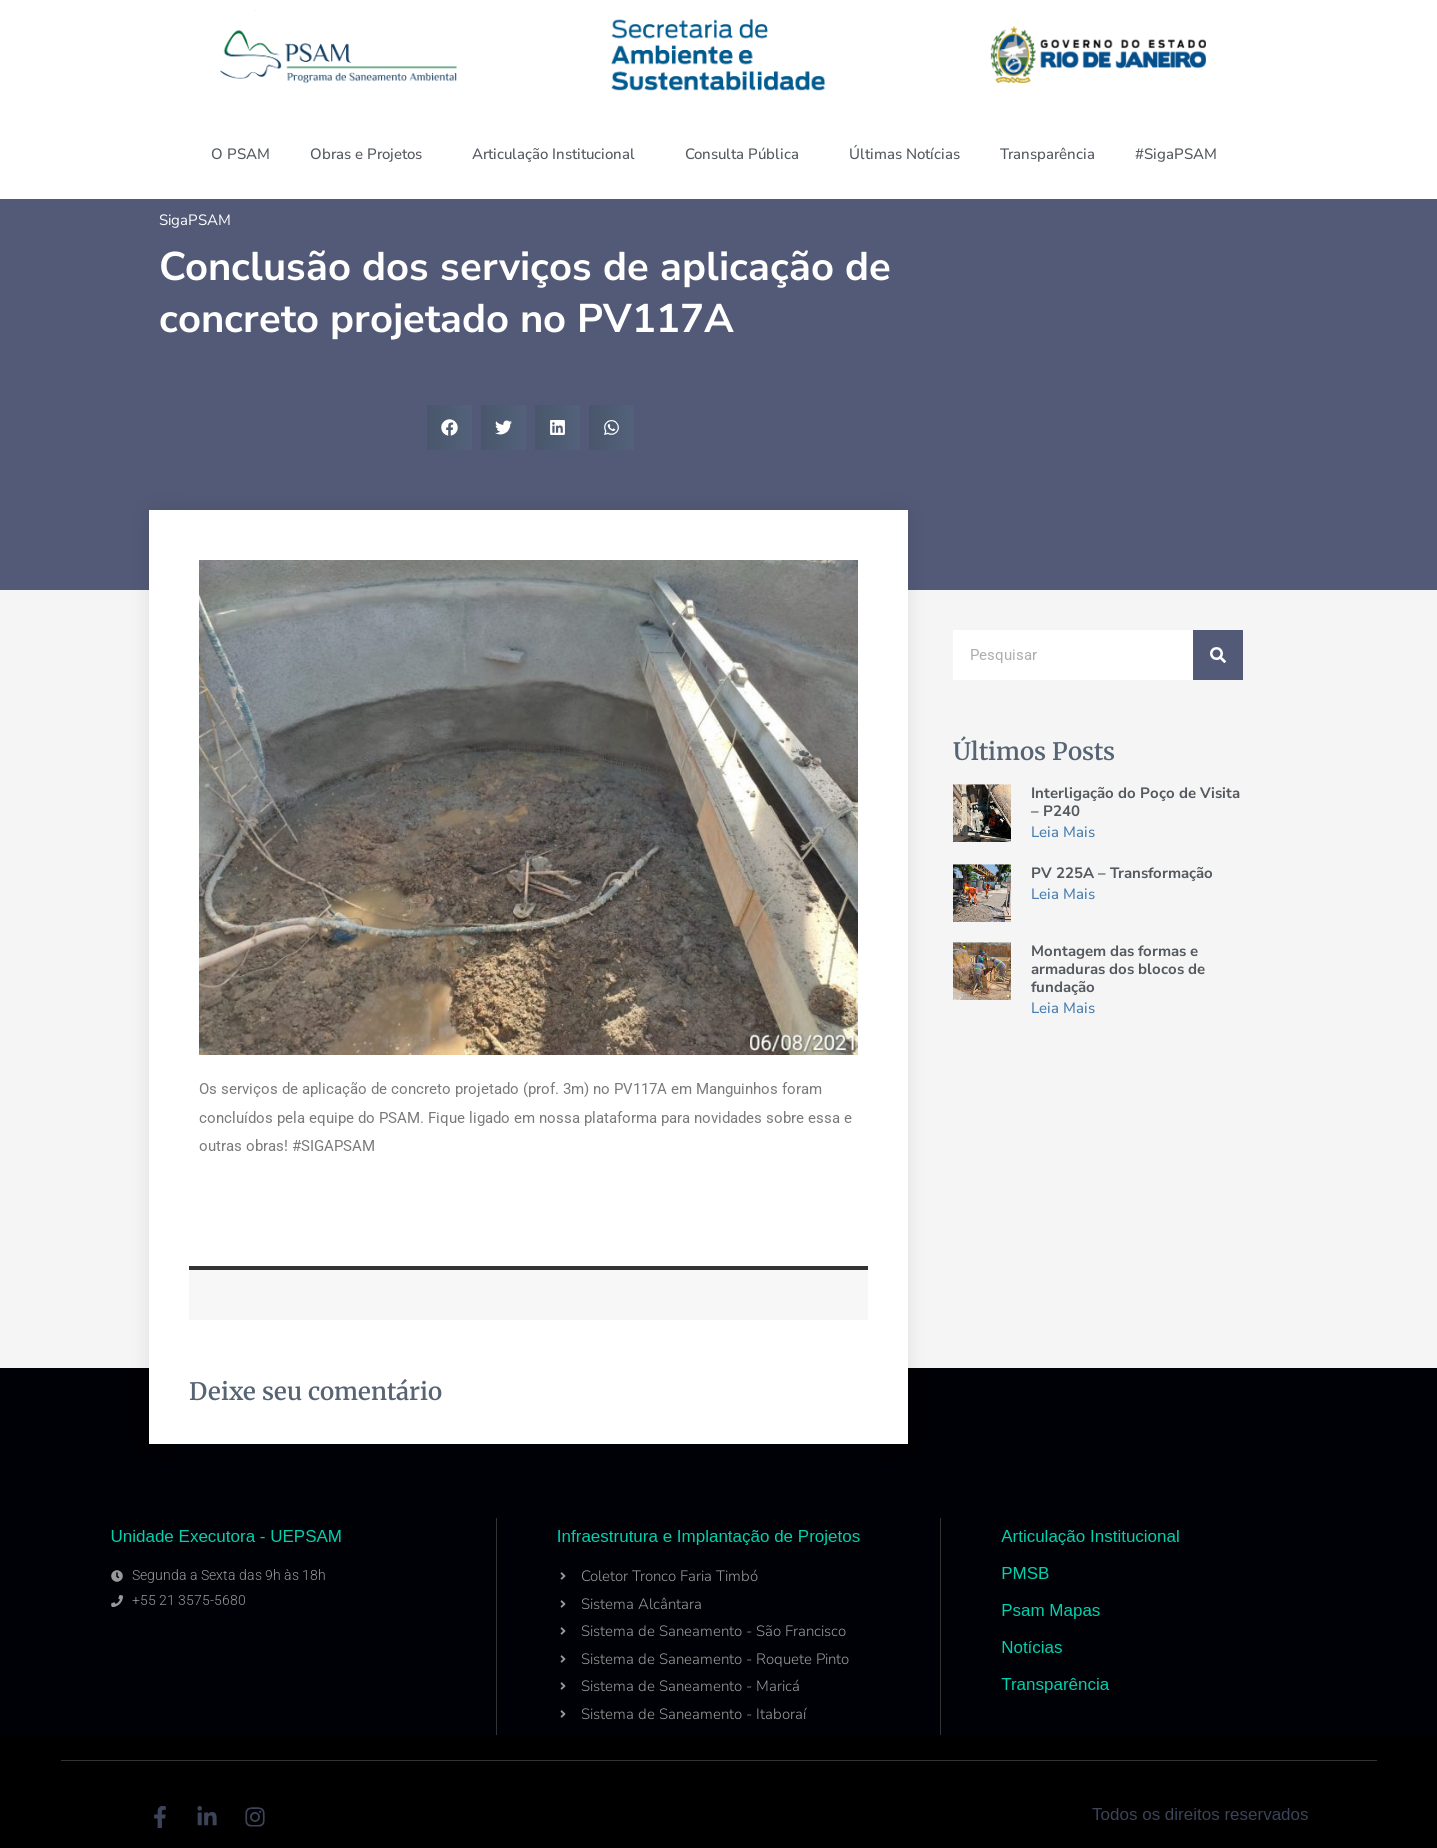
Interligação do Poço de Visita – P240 (1135, 802)
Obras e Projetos (371, 154)
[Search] (1218, 655)
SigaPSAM (195, 220)
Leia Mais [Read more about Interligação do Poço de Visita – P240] (1063, 832)
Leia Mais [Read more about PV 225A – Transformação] (1063, 894)
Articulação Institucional (558, 154)
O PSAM (240, 154)
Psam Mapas (1050, 1610)
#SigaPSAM (1181, 154)
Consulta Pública (747, 154)
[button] (449, 427)
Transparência (1047, 154)
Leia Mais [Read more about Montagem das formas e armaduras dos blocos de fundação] (1063, 1008)
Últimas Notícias (904, 154)
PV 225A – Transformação (1122, 873)
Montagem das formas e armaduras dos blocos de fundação (1118, 969)
